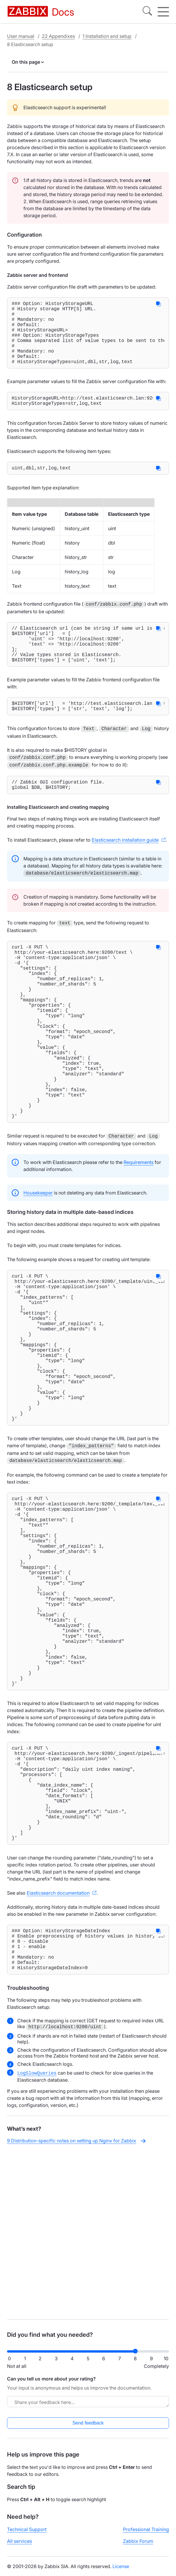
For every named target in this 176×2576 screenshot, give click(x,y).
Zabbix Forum (138, 2546)
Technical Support (27, 2534)
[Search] (147, 11)
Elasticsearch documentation (58, 2053)
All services (19, 2546)
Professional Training (146, 2534)
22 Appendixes (58, 36)
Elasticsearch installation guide (125, 868)
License (120, 2571)
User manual (20, 36)
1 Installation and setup (107, 36)
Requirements (138, 1227)
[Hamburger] (163, 11)
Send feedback (88, 2427)
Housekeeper (38, 1258)
